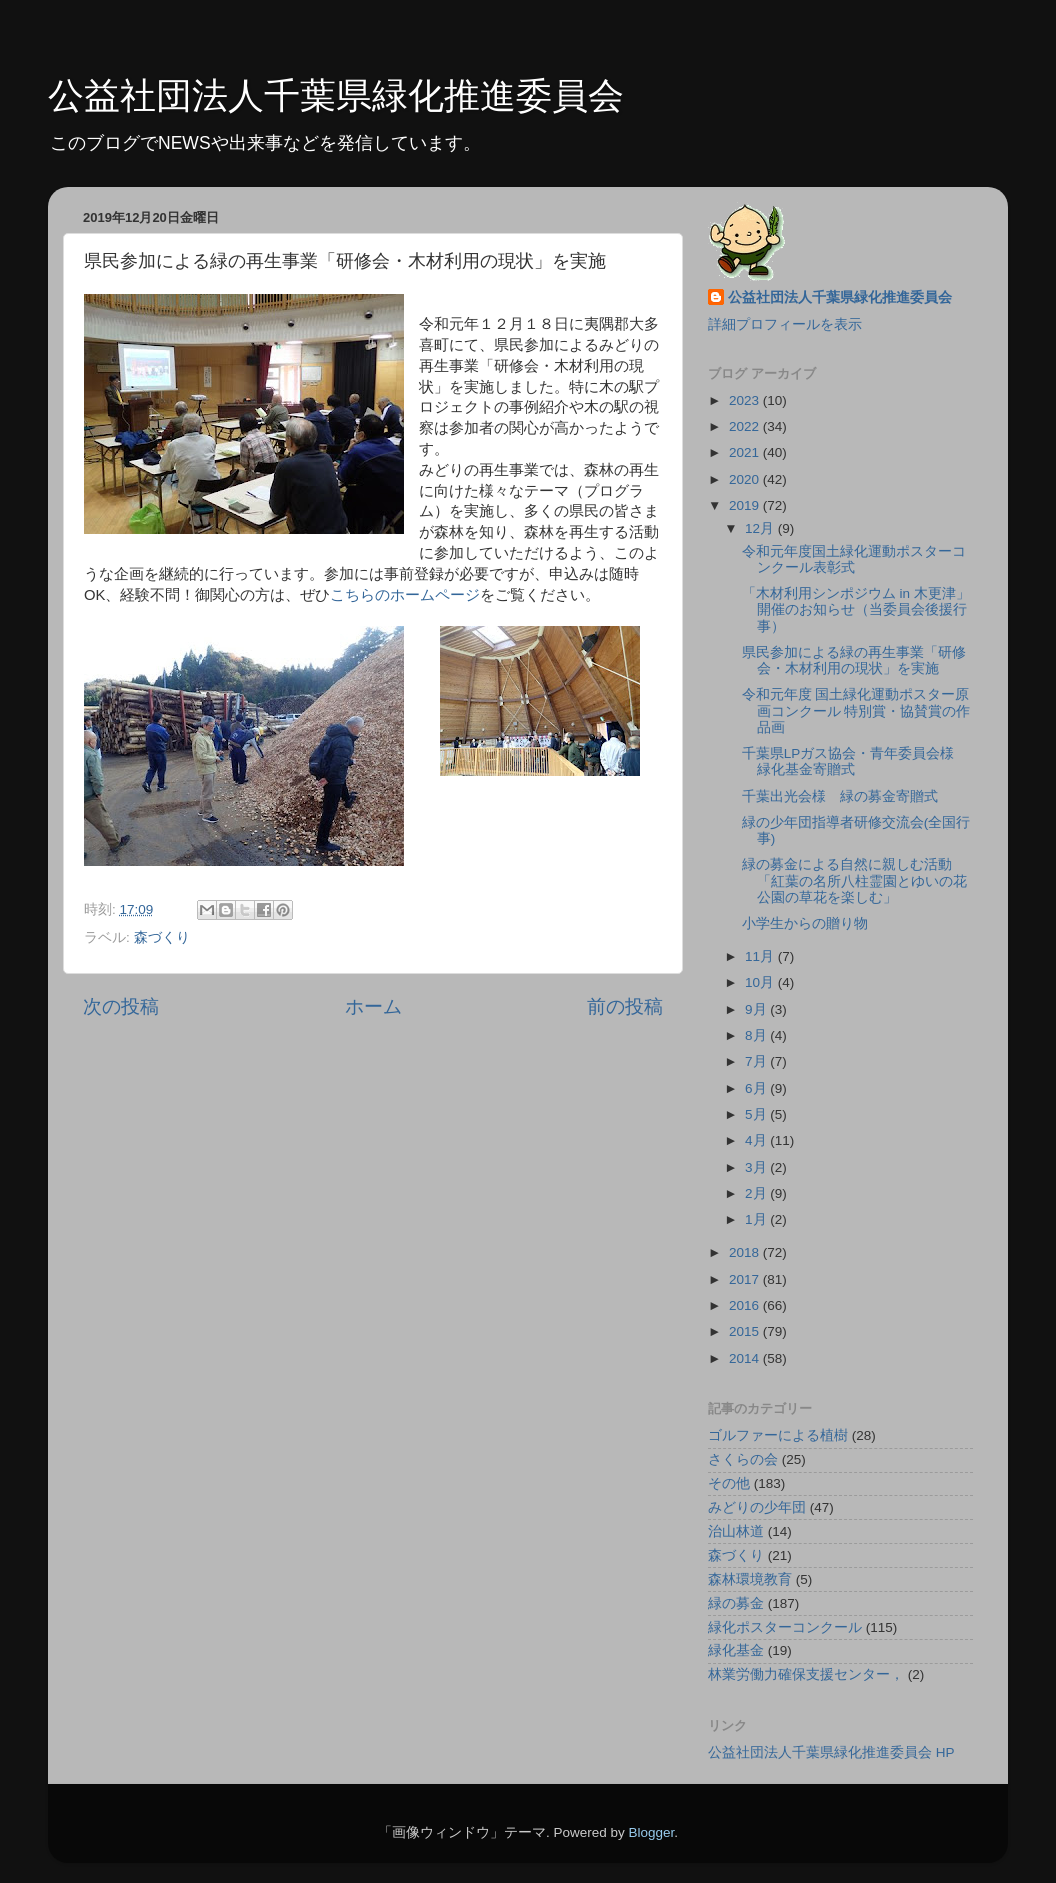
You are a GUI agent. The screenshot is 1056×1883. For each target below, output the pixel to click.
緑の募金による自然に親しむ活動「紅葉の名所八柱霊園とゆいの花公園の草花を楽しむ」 (854, 880)
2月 (757, 1193)
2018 (746, 1252)
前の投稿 (625, 1006)
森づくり (162, 937)
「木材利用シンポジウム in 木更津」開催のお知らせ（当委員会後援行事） (856, 609)
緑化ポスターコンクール (785, 1627)
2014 (746, 1358)
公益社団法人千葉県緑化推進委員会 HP (831, 1752)
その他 (729, 1483)
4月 (757, 1140)
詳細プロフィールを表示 (785, 324)
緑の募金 (736, 1603)
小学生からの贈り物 (805, 923)
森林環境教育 (750, 1579)
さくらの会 (743, 1459)
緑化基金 (736, 1650)
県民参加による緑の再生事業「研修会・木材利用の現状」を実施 (854, 660)
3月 (757, 1167)
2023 (746, 400)
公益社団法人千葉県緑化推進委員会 (336, 95)
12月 (761, 528)
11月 (761, 956)
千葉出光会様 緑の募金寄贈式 (840, 796)
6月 (757, 1088)
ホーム (373, 1006)
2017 (746, 1279)
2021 (746, 452)
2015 (746, 1331)
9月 (757, 1009)
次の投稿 (121, 1006)
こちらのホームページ (405, 595)
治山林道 (736, 1531)
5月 (757, 1114)
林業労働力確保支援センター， (806, 1674)
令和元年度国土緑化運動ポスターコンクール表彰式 (854, 559)
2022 (746, 426)
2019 (746, 505)
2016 (746, 1305)
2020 (746, 479)
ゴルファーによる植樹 (778, 1435)
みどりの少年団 (757, 1507)
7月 (757, 1061)
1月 (757, 1219)
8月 (757, 1035)
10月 (761, 982)
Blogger (651, 1832)
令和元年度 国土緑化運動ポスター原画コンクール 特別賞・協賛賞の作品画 (856, 710)
